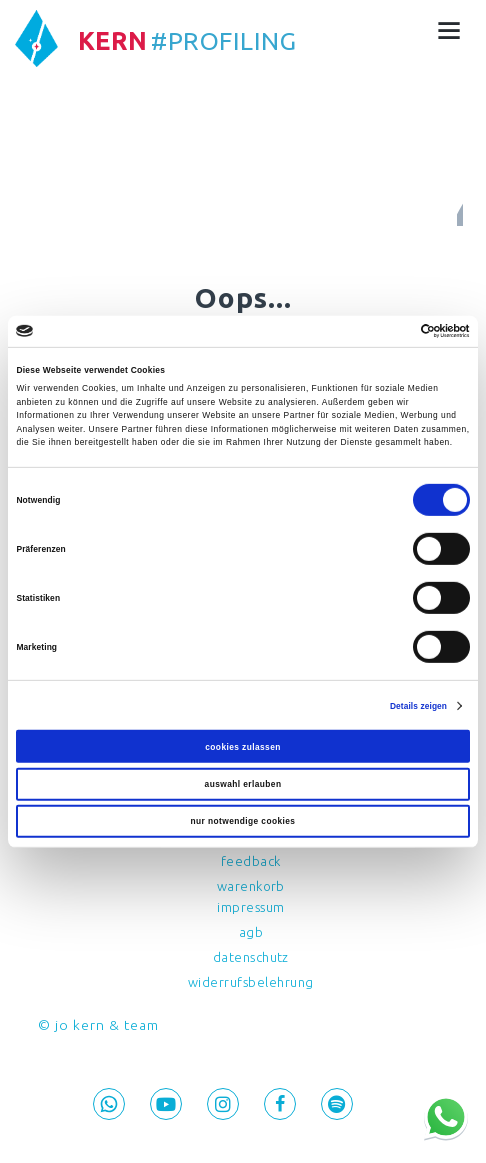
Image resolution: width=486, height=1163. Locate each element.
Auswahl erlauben (242, 784)
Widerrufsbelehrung (251, 982)
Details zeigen (418, 705)
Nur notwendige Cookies (243, 822)
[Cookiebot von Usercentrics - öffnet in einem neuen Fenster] (382, 330)
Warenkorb (251, 886)
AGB (251, 932)
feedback (251, 861)
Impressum (251, 907)
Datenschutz (251, 957)
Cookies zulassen (243, 746)
